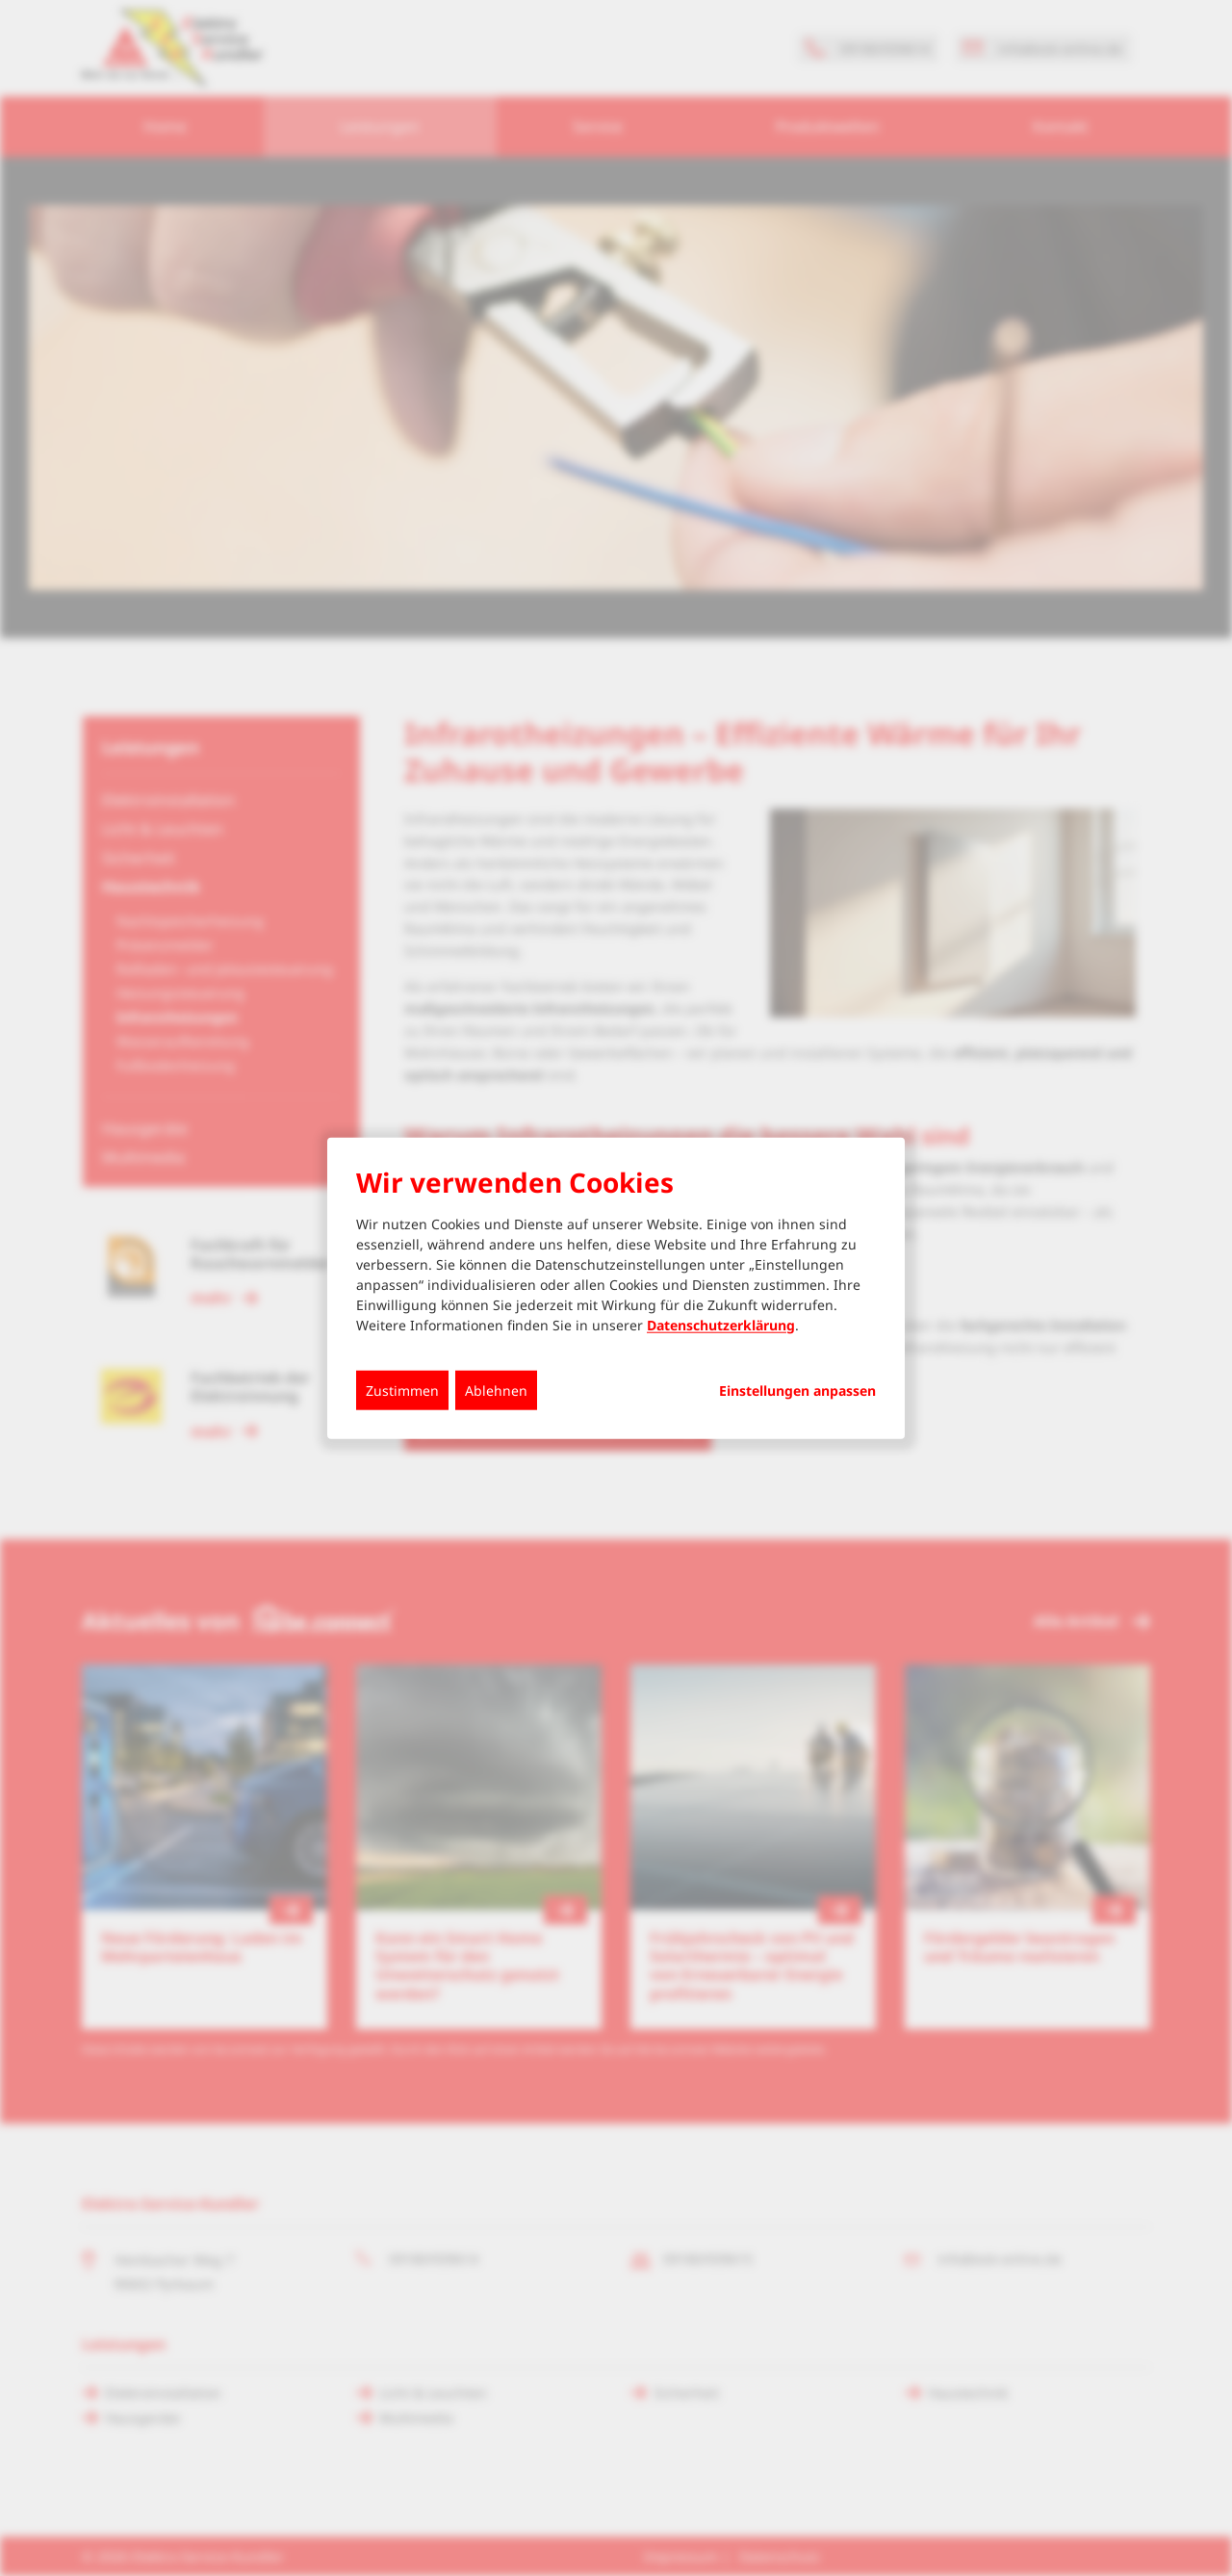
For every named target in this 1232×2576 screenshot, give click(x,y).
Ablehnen (496, 1389)
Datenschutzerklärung (721, 1324)
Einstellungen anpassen (797, 1390)
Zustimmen (402, 1389)
